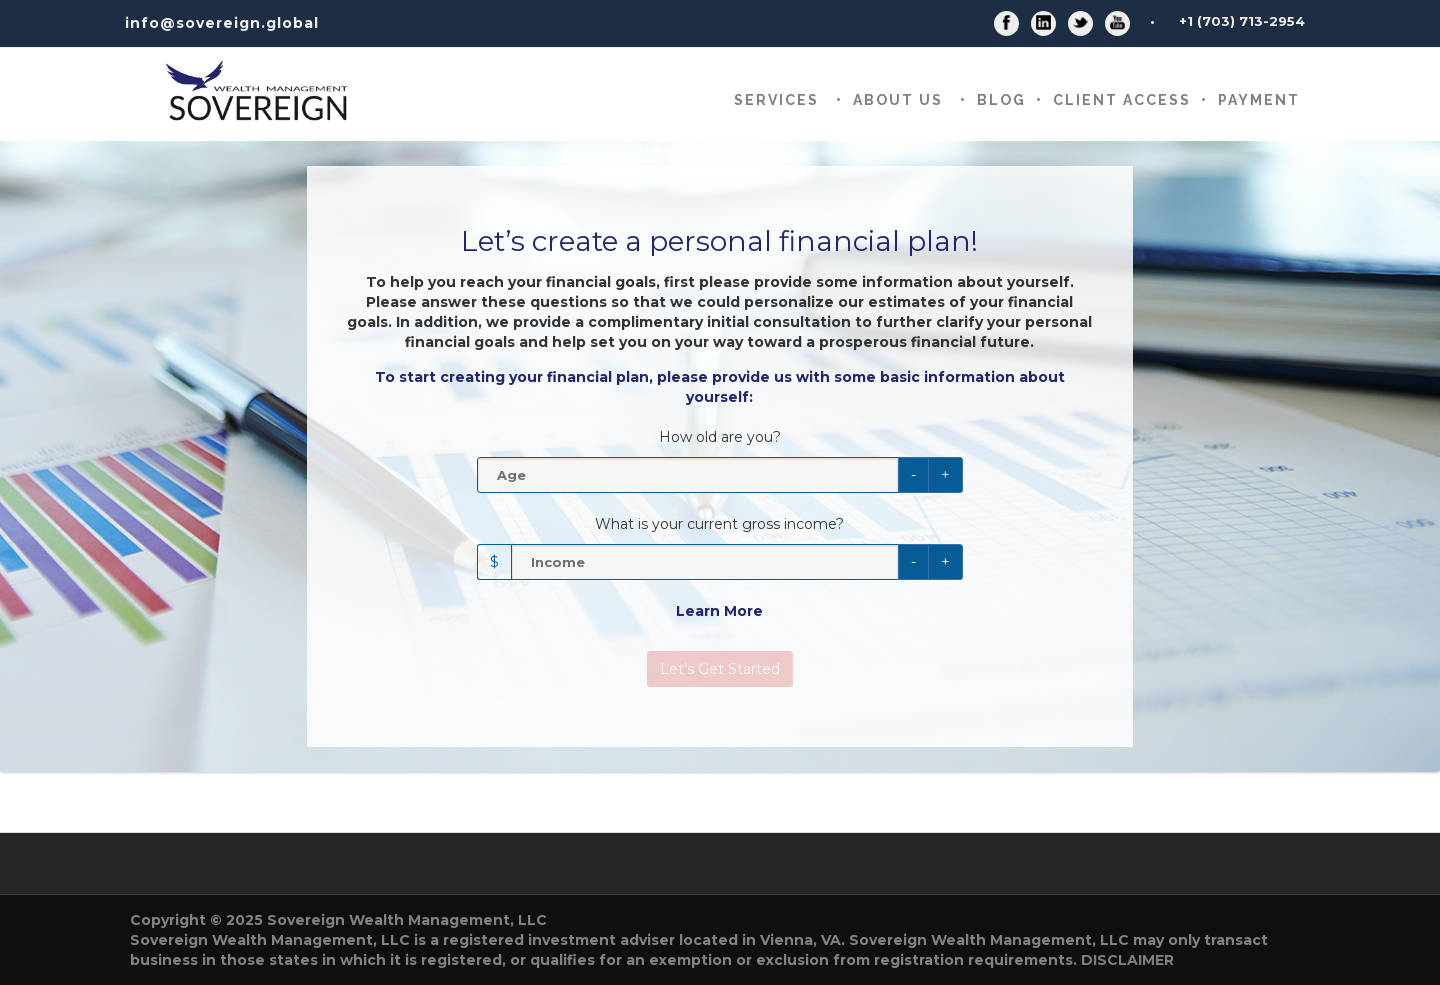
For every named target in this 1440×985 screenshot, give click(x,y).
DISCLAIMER (1127, 960)
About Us (898, 100)
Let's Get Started (720, 669)
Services (776, 100)
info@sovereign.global (222, 23)
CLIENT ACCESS (1122, 100)
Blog (1001, 100)
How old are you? (720, 437)
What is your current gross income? (719, 524)
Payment (1259, 100)
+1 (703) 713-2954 (1242, 21)
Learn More (719, 611)
